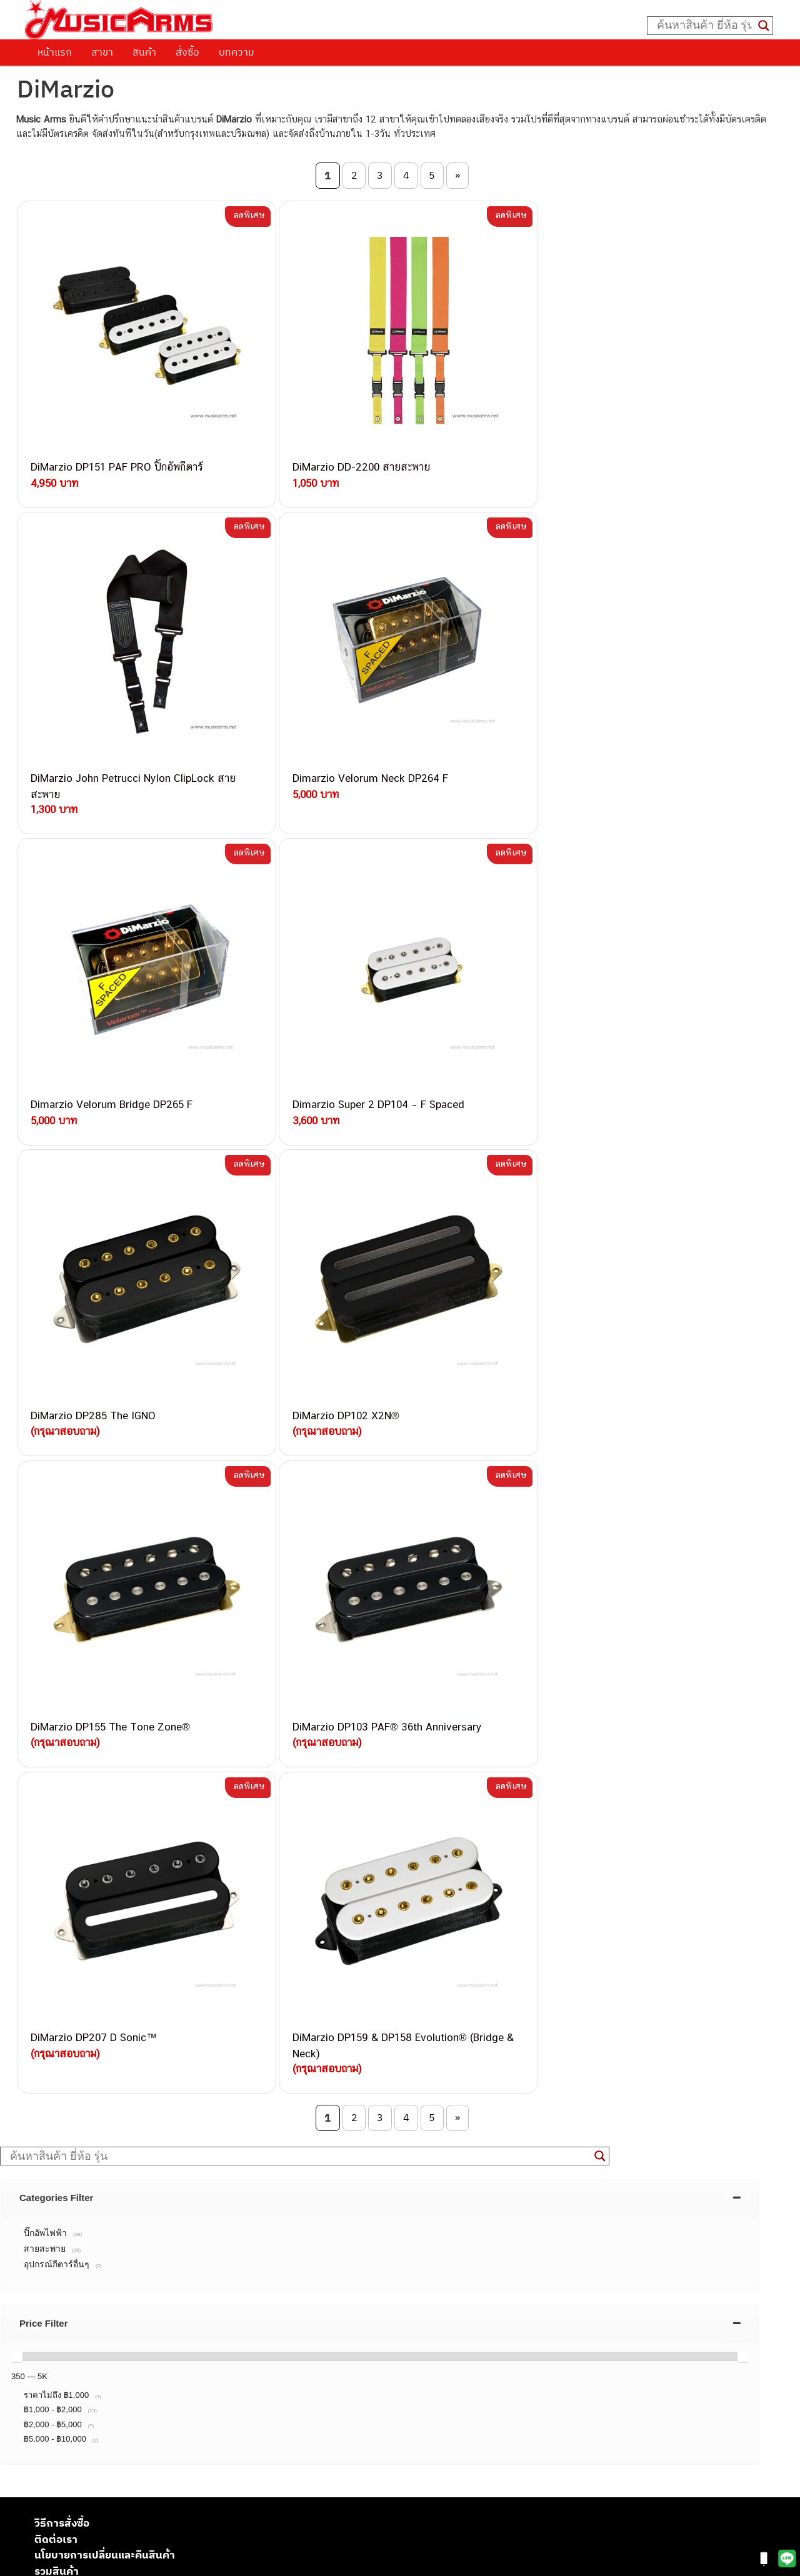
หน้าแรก (55, 52)
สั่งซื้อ (187, 52)
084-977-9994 (178, 2092)
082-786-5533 (175, 2078)
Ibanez (48, 2498)
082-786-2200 (206, 2136)
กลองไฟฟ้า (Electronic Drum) (92, 2427)
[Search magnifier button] (763, 25)
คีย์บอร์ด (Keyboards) (77, 2385)
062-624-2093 (186, 2034)
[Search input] (704, 25)
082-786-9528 (147, 2165)
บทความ (236, 52)
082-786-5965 (204, 2207)
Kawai (46, 2512)
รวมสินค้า (56, 1848)
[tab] (380, 1475)
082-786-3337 (178, 2064)
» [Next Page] (457, 175)
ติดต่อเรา (56, 1816)
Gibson (48, 2484)
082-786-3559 (178, 2049)
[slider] (17, 1634)
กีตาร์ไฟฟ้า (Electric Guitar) (88, 2357)
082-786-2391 (202, 2222)
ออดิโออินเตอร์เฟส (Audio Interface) (106, 2442)
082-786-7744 (197, 2107)
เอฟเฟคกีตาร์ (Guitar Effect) (90, 2414)
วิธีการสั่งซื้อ (61, 1800)
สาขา (102, 52)
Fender (48, 2470)
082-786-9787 (177, 2179)
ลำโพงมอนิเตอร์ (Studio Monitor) (99, 2455)
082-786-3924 (141, 2150)
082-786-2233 (218, 2194)
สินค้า (144, 52)
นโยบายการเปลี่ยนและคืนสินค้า (104, 1832)
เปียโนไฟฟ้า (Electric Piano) (90, 2399)
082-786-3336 (169, 2122)
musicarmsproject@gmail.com (123, 2337)
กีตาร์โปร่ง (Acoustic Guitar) (91, 2371)
